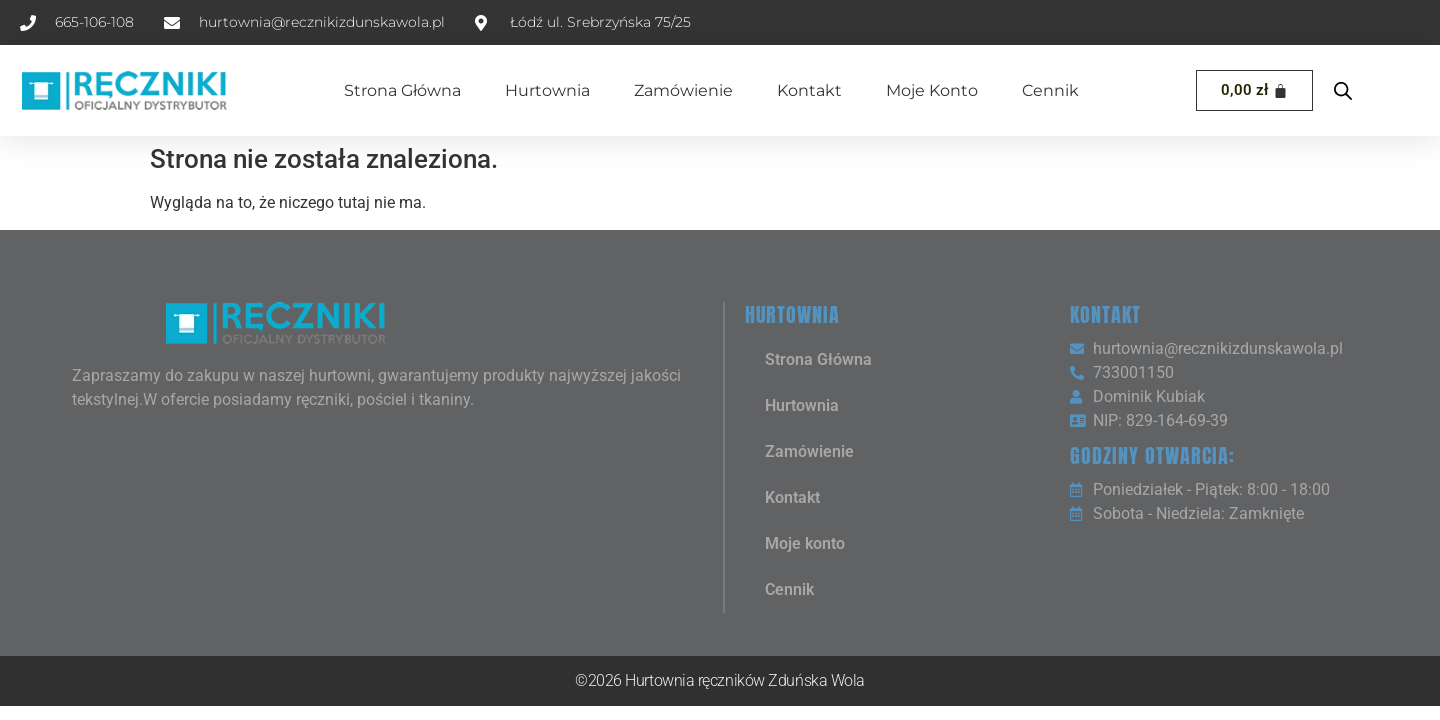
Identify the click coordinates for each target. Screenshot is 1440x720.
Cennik (1050, 90)
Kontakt (809, 90)
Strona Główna (402, 90)
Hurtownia (547, 90)
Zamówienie (683, 90)
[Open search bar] (1343, 91)
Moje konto (932, 90)
